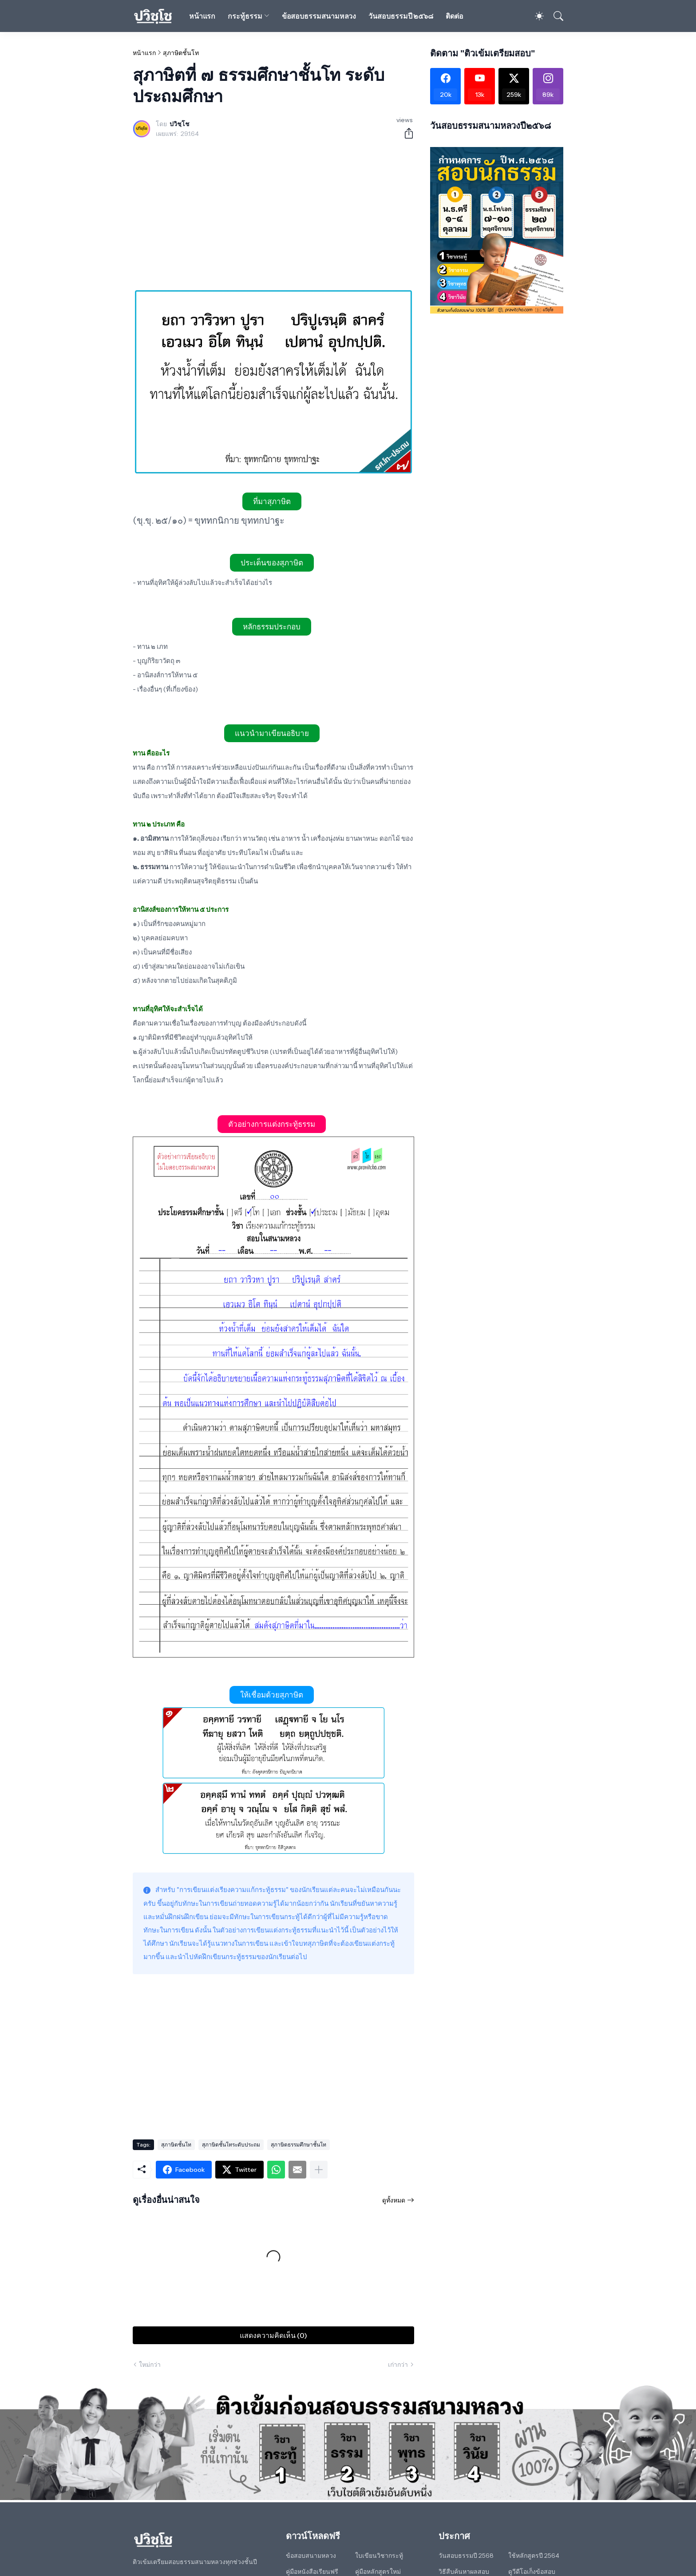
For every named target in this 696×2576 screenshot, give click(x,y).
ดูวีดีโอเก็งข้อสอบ (531, 2572)
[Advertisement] (273, 215)
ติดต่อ (454, 16)
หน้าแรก (202, 16)
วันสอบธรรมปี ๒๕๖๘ (400, 16)
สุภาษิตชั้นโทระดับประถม (231, 2144)
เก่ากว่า (398, 2365)
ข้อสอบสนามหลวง (311, 2556)
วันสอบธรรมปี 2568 (466, 2556)
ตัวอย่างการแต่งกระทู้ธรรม (271, 1124)
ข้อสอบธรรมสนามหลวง (319, 16)
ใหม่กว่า (150, 2365)
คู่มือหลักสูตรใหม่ (378, 2572)
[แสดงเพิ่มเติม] (319, 2169)
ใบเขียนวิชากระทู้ (379, 2556)
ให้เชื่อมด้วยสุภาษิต (271, 1694)
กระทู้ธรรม (245, 16)
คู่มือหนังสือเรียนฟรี (312, 2572)
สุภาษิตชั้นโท (181, 53)
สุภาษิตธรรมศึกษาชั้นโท (298, 2144)
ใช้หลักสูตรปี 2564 (533, 2556)
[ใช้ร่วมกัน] (405, 133)
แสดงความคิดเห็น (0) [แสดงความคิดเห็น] (273, 2335)
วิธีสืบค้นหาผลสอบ (464, 2572)
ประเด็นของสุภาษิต (272, 562)
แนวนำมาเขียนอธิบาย (272, 733)
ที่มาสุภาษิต (272, 501)
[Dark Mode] (535, 16)
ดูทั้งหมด (393, 2200)
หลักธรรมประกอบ (272, 626)
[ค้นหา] (554, 16)
